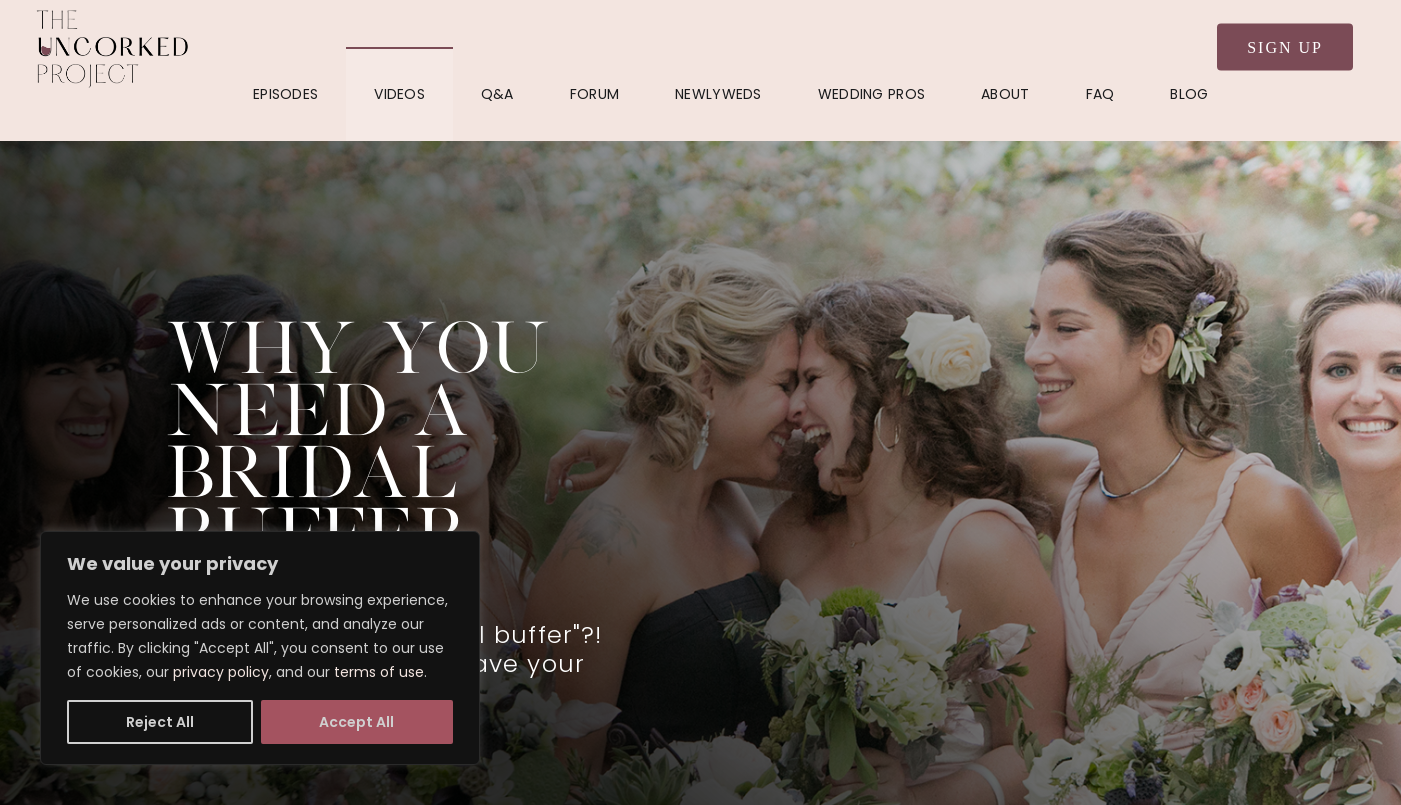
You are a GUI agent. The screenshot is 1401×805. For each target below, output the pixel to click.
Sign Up (1285, 47)
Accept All (356, 722)
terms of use (379, 672)
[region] (260, 648)
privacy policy (221, 672)
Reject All (160, 722)
